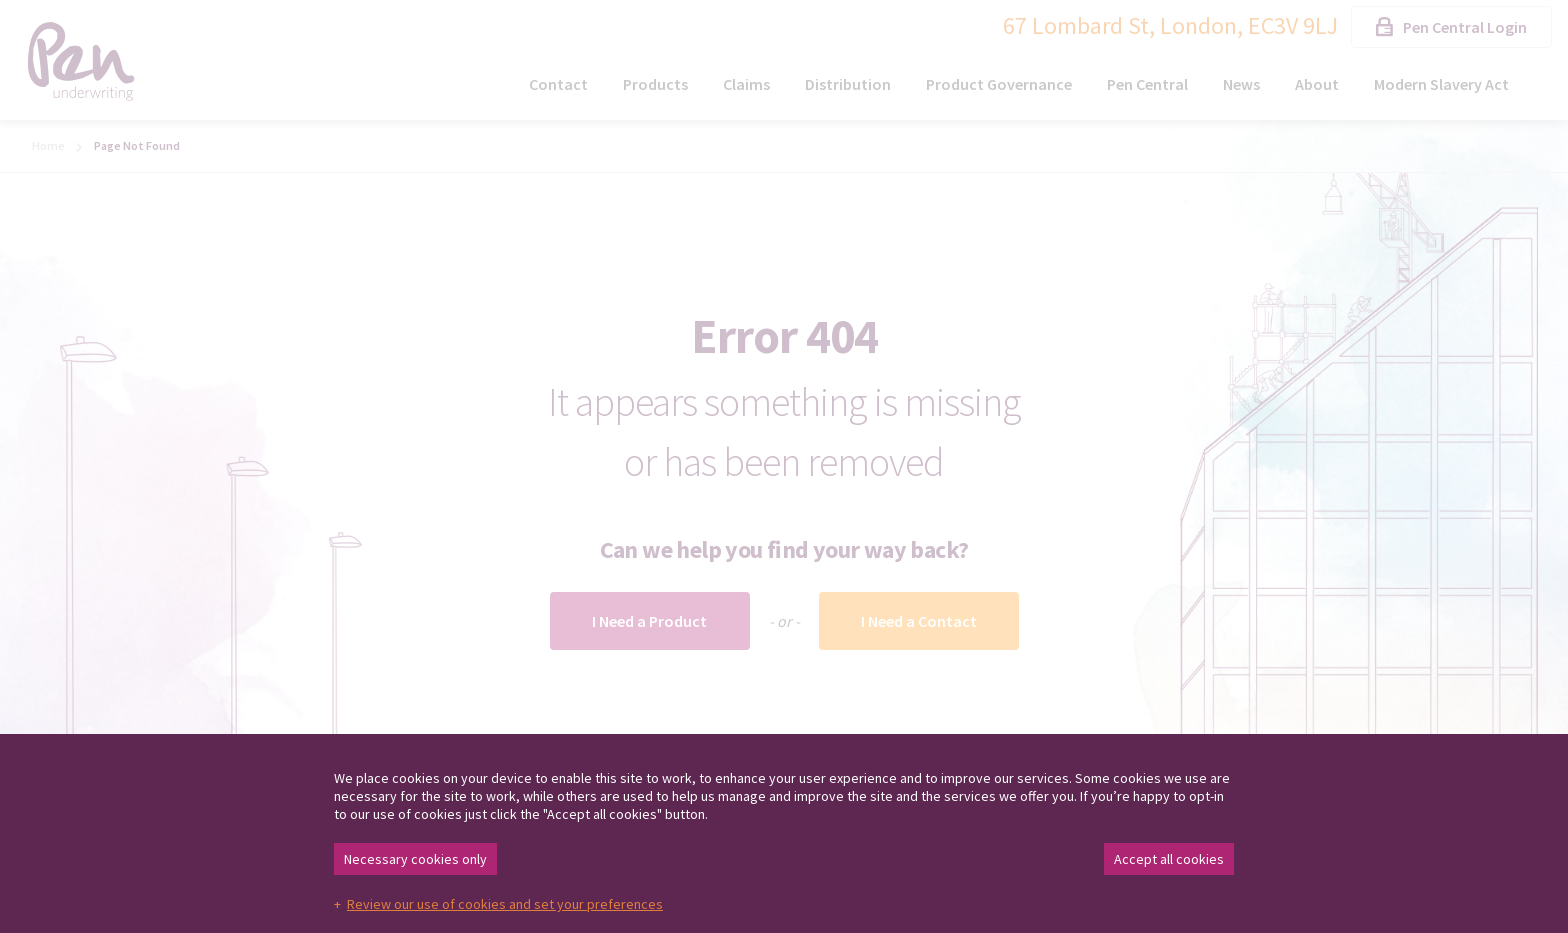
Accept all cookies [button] (1169, 859)
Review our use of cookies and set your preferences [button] (505, 904)
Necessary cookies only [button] (415, 859)
